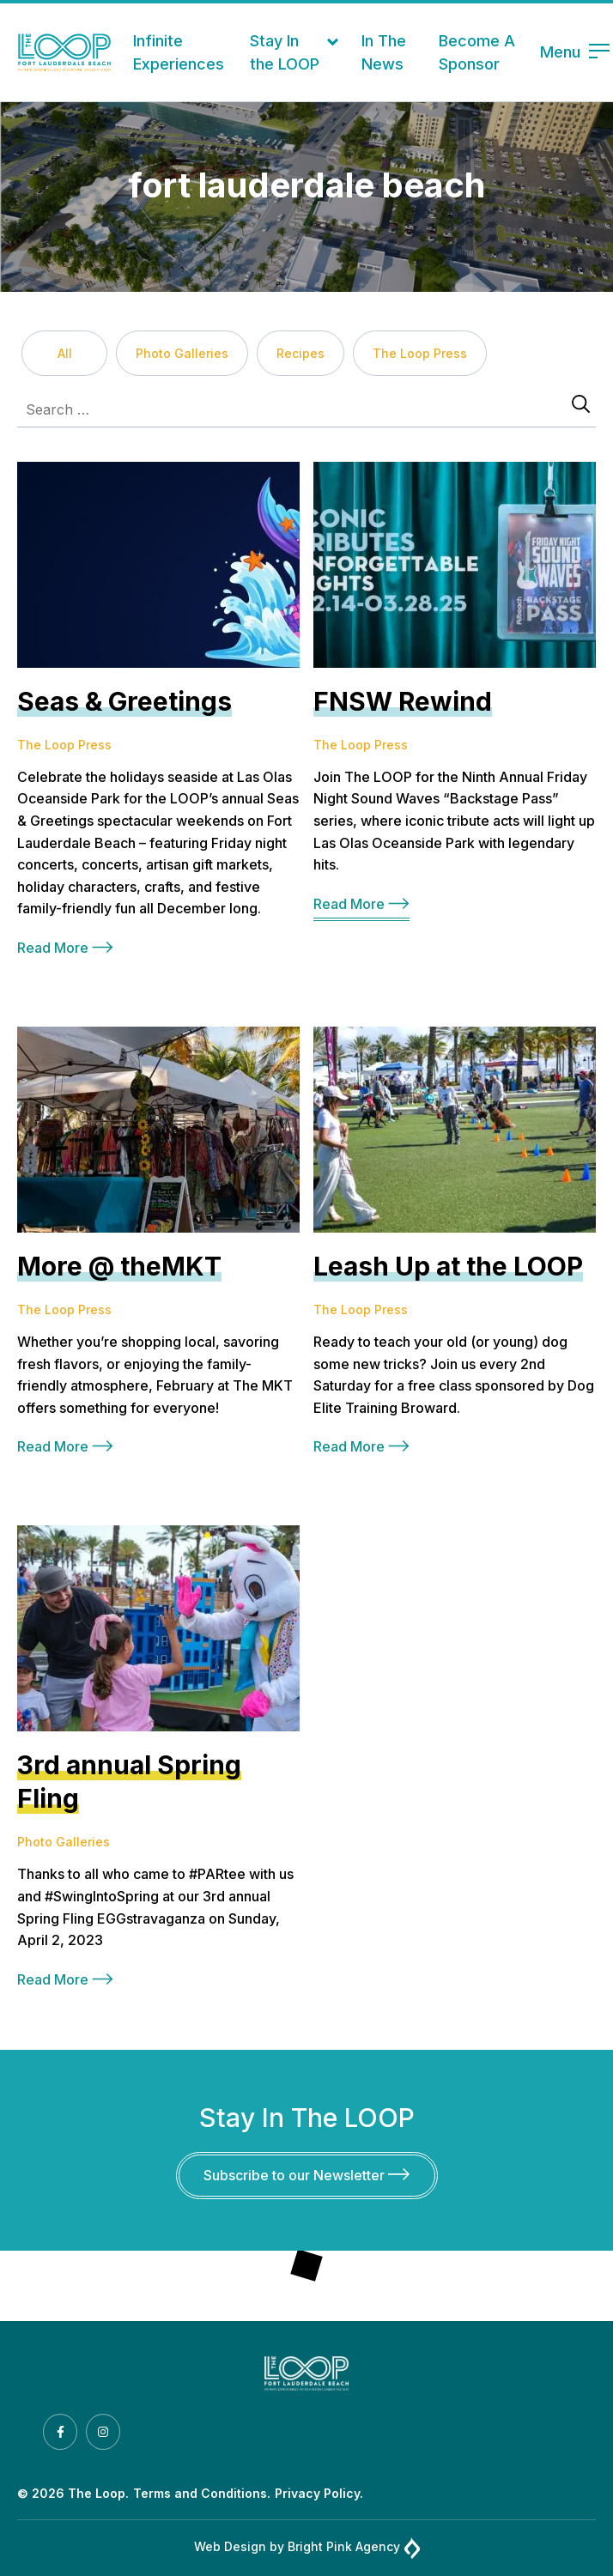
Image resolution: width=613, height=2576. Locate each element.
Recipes (300, 353)
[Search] (581, 405)
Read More (65, 947)
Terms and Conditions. (201, 2493)
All (65, 353)
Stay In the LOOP (284, 52)
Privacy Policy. (319, 2493)
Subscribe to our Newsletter (306, 2175)
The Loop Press (420, 353)
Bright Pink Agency (354, 2548)
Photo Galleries (182, 353)
